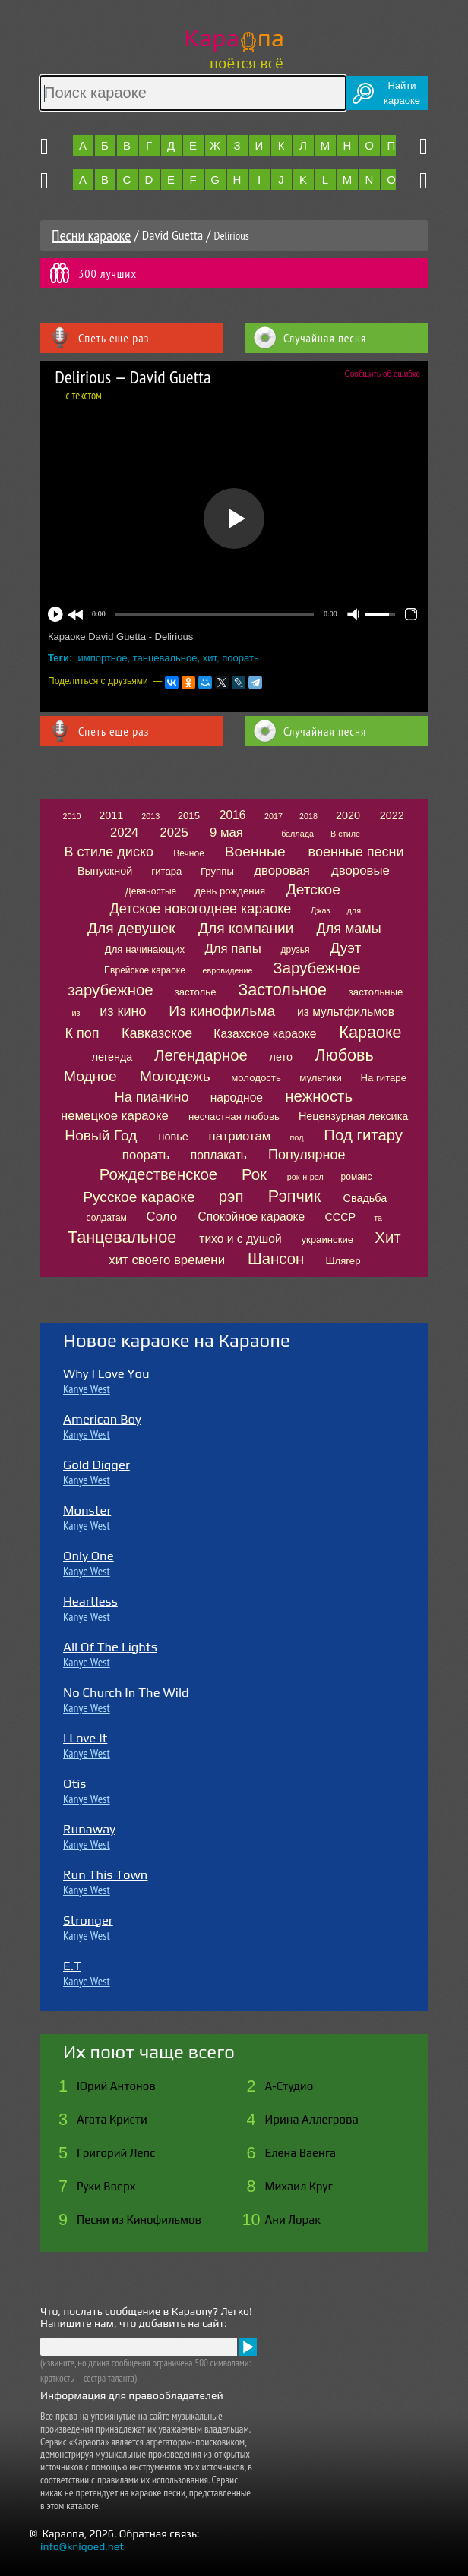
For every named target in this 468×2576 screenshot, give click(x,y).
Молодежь (175, 1076)
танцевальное (165, 658)
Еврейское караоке (144, 970)
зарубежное (110, 990)
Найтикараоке (402, 93)
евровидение (228, 970)
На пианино (152, 1097)
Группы (217, 871)
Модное (90, 1076)
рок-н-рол (305, 1176)
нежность (319, 1096)
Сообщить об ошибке (382, 374)
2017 (273, 816)
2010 (71, 816)
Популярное (307, 1154)
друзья (295, 949)
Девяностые (151, 891)
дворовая (282, 870)
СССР (340, 1217)
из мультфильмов (345, 1011)
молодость (256, 1077)
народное (236, 1097)
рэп (231, 1196)
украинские (327, 1239)
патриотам (240, 1136)
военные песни (356, 851)
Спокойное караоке (251, 1216)
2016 (233, 815)
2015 (189, 815)
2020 (348, 815)
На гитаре (383, 1077)
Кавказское (157, 1033)
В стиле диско (109, 851)
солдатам (107, 1217)
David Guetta (172, 235)
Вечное (188, 853)
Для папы (232, 948)
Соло (162, 1216)
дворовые (360, 870)
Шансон (276, 1258)
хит (210, 658)
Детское (313, 889)
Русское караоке (138, 1197)
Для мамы (349, 928)
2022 (392, 815)
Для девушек (131, 928)
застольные (376, 992)
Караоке (370, 1032)
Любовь (344, 1054)
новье (173, 1136)
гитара (166, 871)
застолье (196, 992)
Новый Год (101, 1135)
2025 (174, 832)
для (354, 910)
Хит (387, 1237)
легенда (112, 1057)
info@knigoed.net (82, 2546)
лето (281, 1057)
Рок (254, 1174)
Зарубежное (316, 968)
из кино (123, 1011)
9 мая (226, 832)
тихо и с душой (240, 1238)
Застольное (282, 989)
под (297, 1137)
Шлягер (342, 1260)
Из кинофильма (222, 1011)
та (378, 1217)
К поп (82, 1033)
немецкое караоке (115, 1115)
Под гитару (363, 1135)
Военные (255, 851)
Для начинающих (145, 949)
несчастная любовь (234, 1116)
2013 (150, 816)
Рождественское (158, 1174)
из (76, 1012)
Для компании (245, 928)
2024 (124, 832)
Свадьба (365, 1198)
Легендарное (201, 1055)
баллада (297, 833)
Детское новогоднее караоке (201, 908)
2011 (111, 815)
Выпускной (104, 871)
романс (356, 1176)
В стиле (345, 833)
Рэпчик (294, 1196)
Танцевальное (122, 1237)
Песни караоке (91, 235)
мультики (320, 1077)
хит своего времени (167, 1260)
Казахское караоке (264, 1033)
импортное (103, 658)
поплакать (219, 1155)
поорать (240, 658)
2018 (308, 816)
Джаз (320, 910)
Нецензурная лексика (353, 1116)
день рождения (229, 891)
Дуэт (345, 948)
